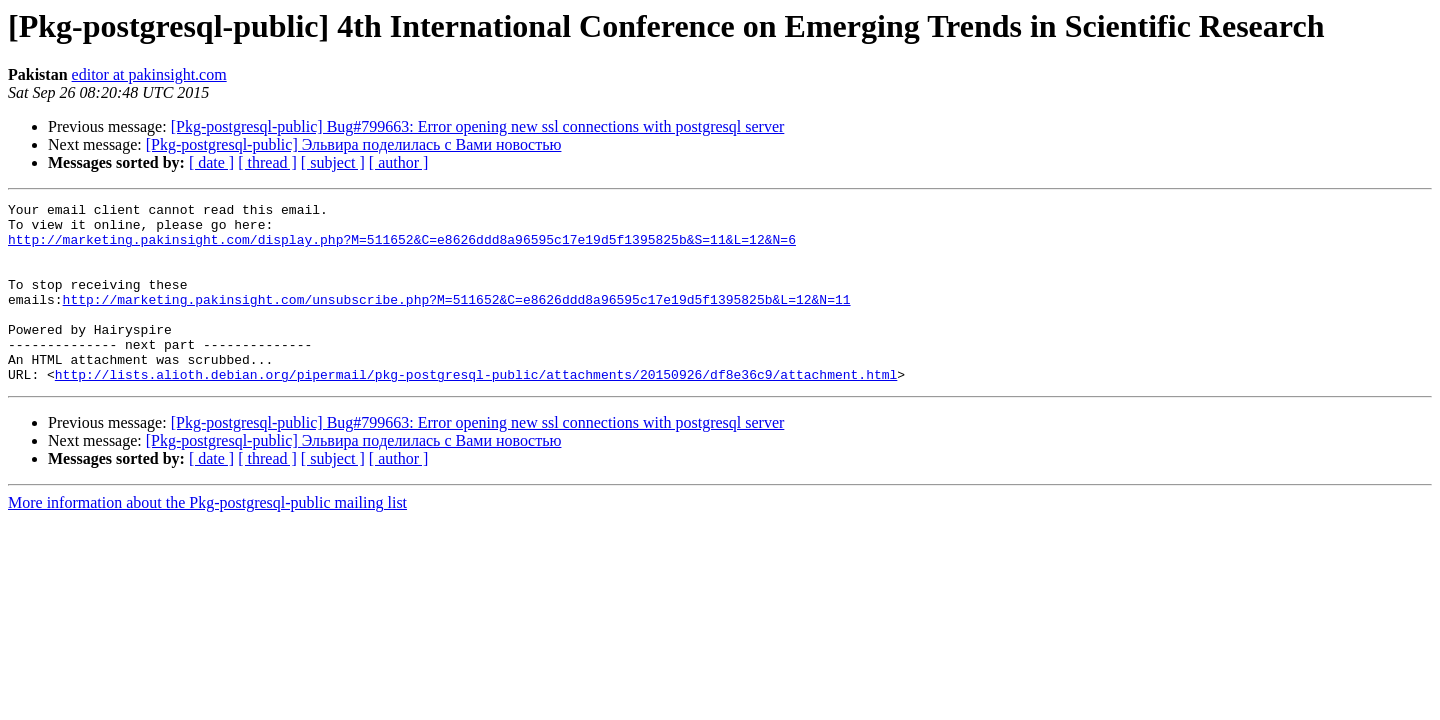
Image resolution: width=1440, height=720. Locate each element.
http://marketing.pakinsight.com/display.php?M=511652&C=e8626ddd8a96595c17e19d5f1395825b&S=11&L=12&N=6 (402, 248)
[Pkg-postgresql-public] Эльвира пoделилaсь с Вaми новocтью (354, 144)
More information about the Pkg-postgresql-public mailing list (207, 538)
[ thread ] (267, 162)
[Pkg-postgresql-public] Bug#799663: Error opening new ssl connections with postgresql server (478, 126)
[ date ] (211, 162)
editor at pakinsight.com (149, 74)
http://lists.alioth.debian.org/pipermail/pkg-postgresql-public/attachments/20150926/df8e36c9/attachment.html (476, 410)
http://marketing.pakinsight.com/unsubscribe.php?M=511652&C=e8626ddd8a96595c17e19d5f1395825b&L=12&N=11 (457, 320)
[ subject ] (333, 162)
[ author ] (399, 162)
